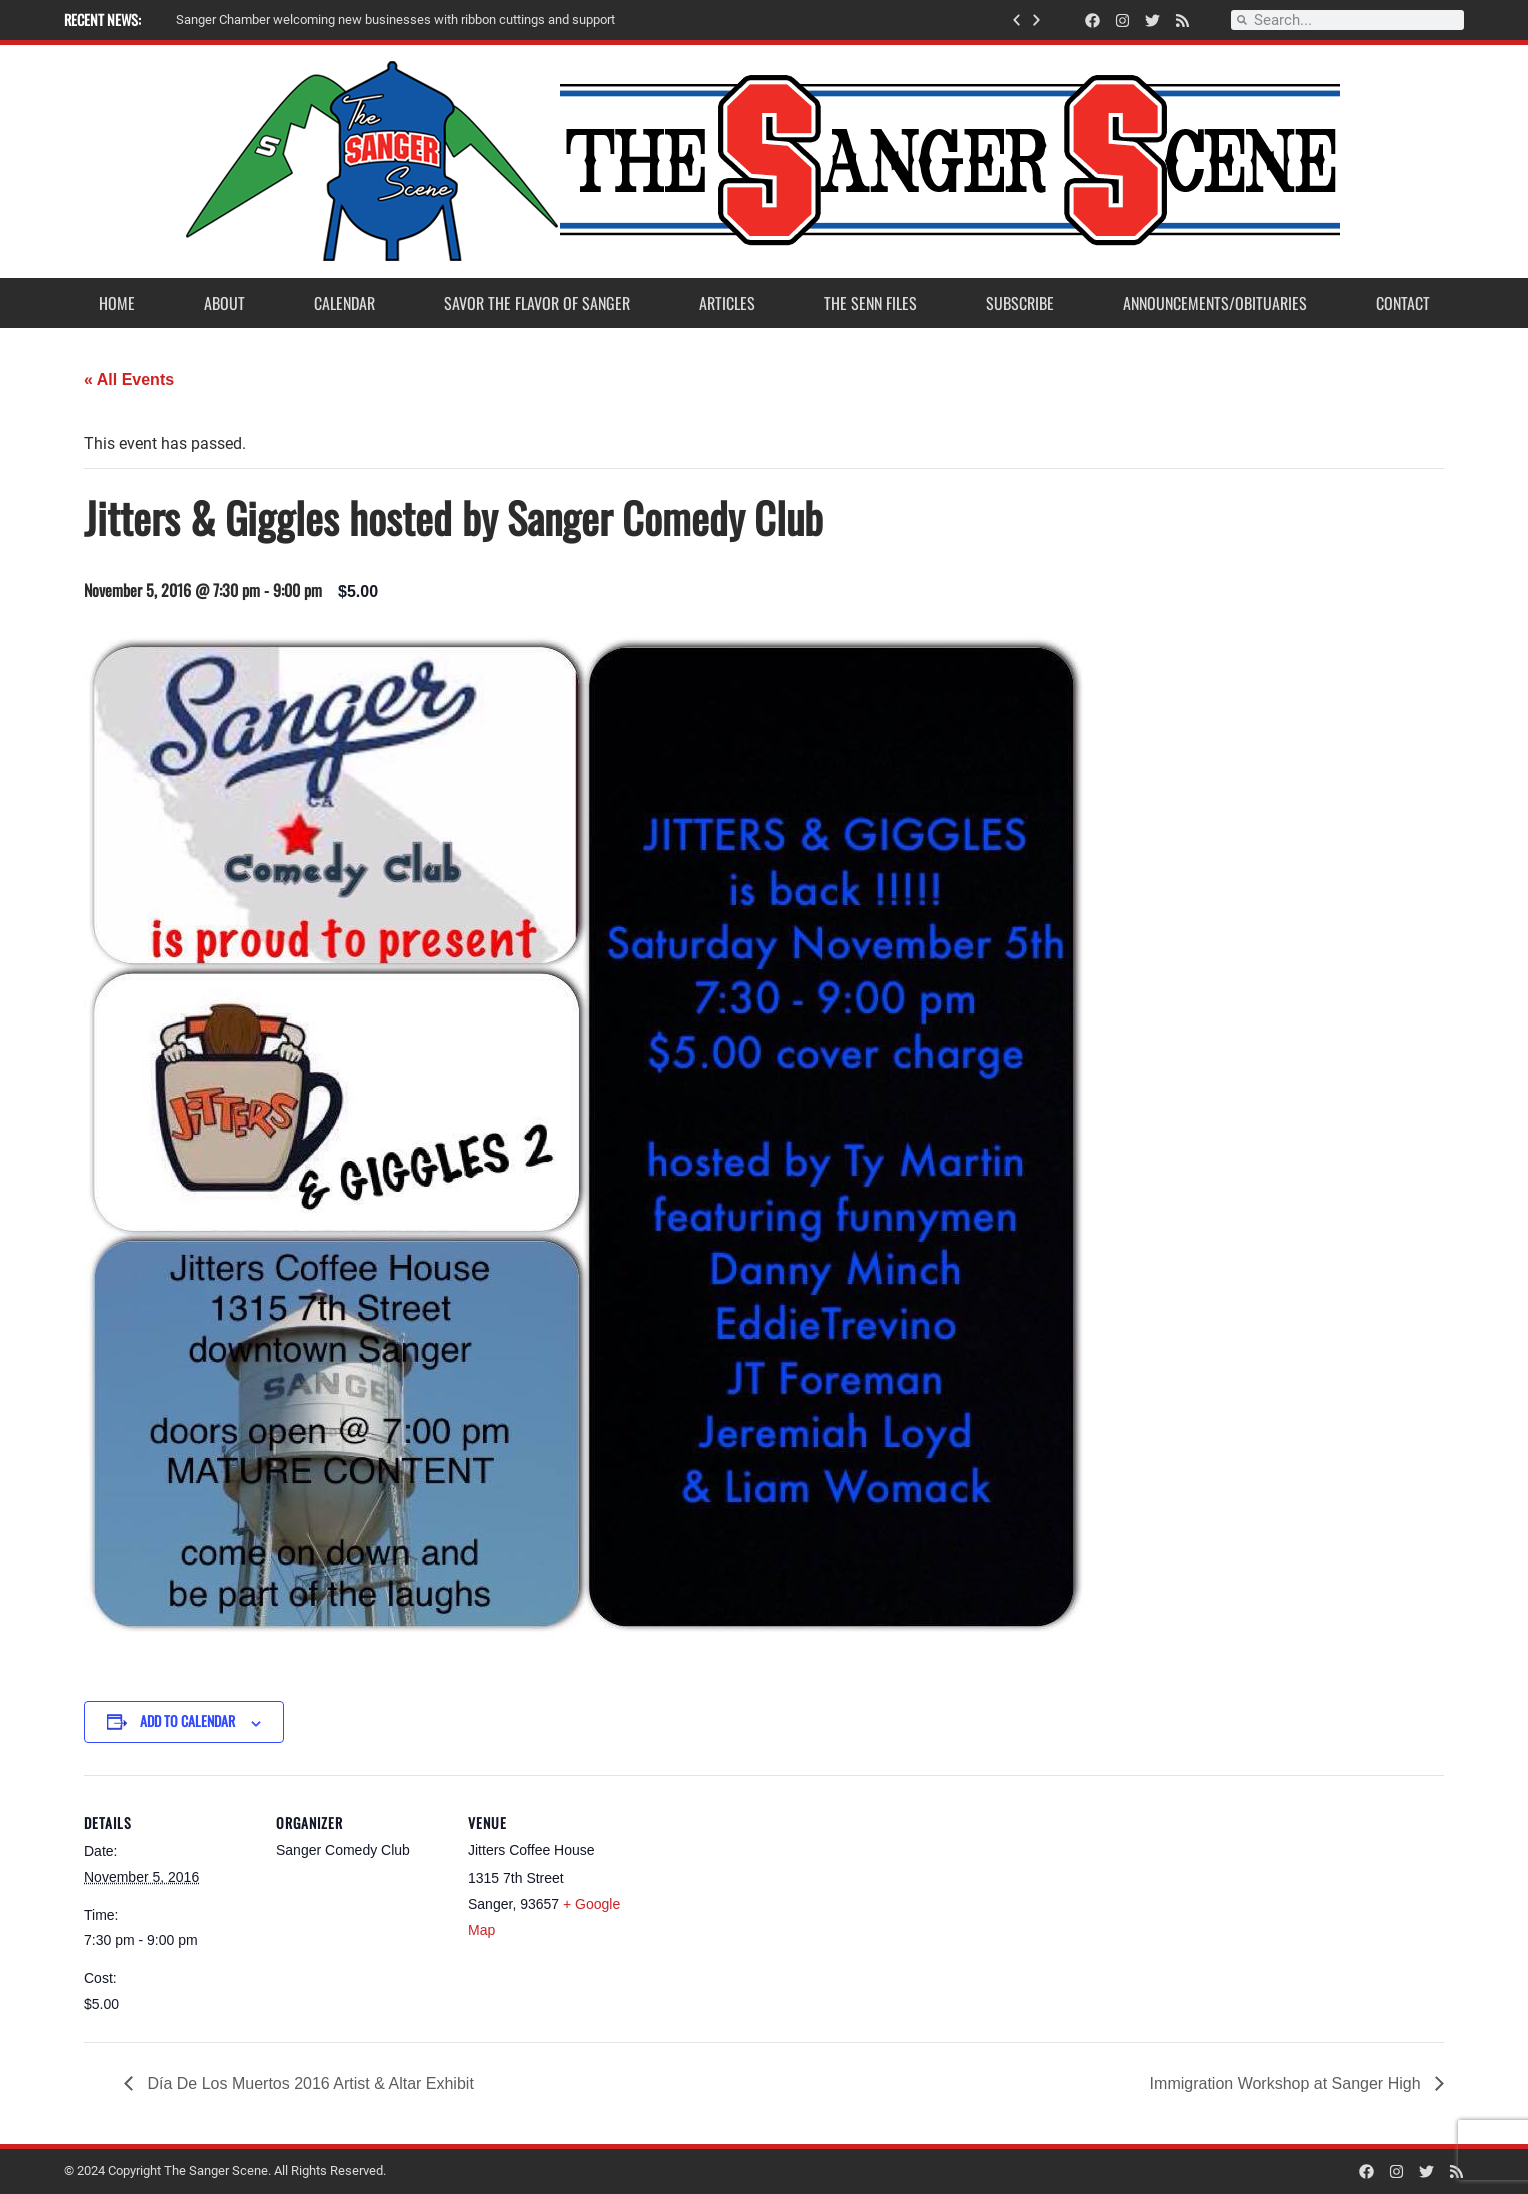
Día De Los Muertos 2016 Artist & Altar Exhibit (308, 2083)
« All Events (129, 379)
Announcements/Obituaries (1215, 303)
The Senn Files (870, 303)
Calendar (344, 303)
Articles (727, 303)
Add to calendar (187, 1720)
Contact (1403, 303)
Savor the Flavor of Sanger (537, 303)
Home (117, 303)
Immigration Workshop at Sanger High (1287, 2083)
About (224, 303)
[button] (1016, 20)
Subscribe (1020, 303)
